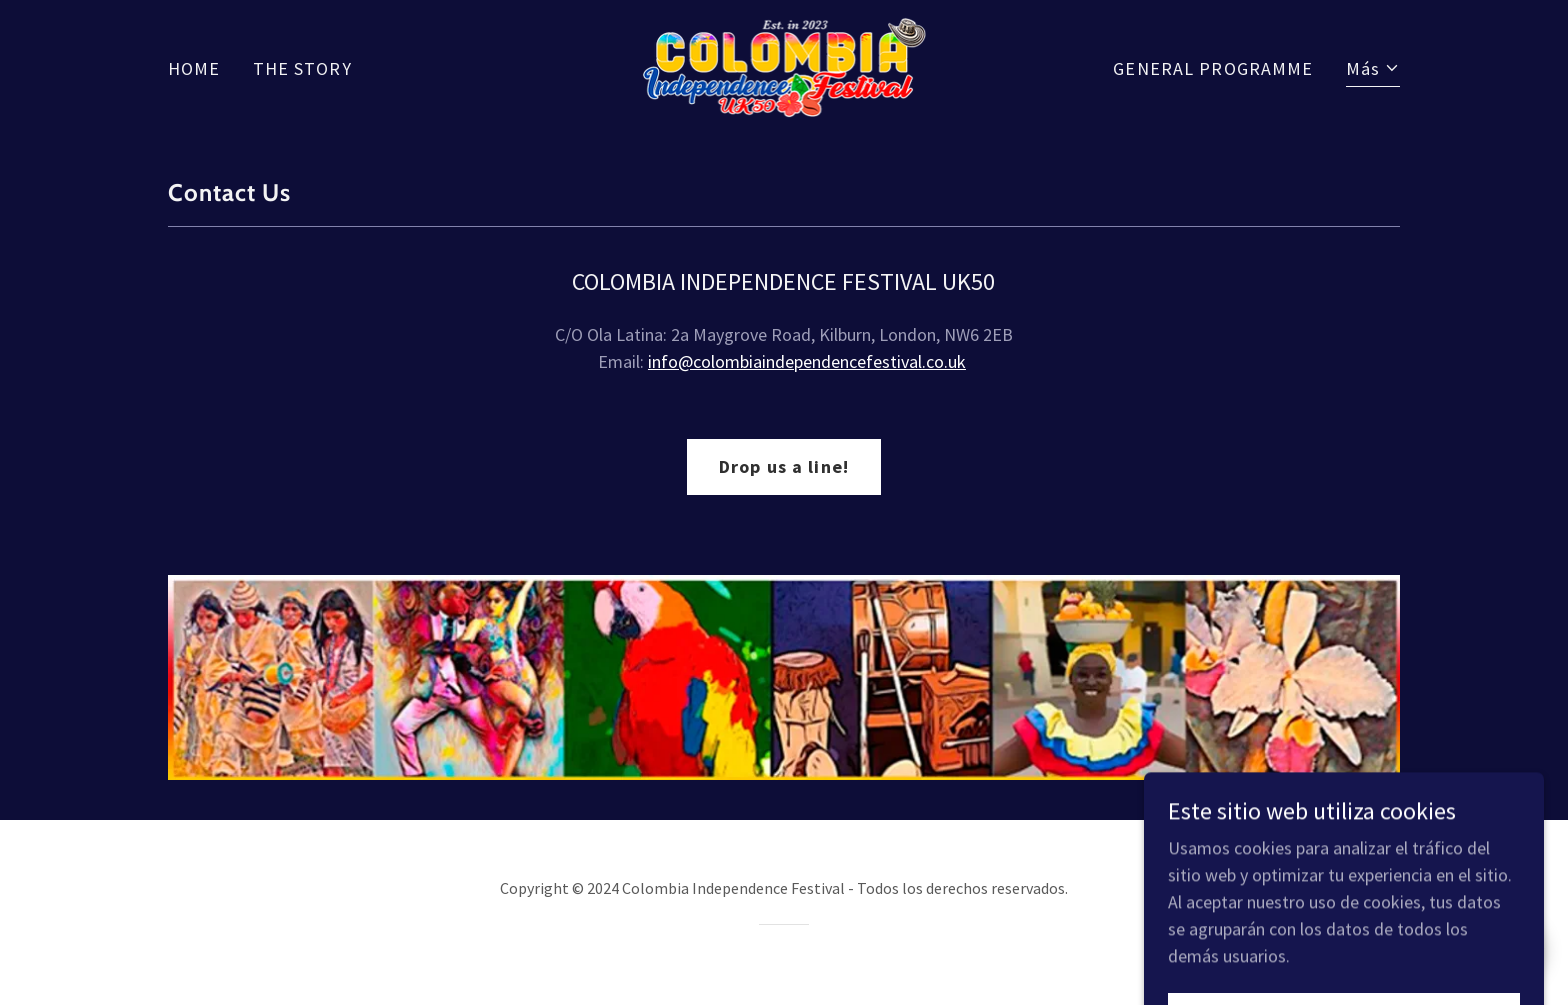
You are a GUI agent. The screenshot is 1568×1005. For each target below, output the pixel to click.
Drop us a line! (784, 466)
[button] (1373, 71)
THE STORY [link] (302, 68)
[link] (784, 65)
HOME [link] (194, 68)
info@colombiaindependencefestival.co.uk (807, 361)
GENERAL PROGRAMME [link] (1213, 68)
